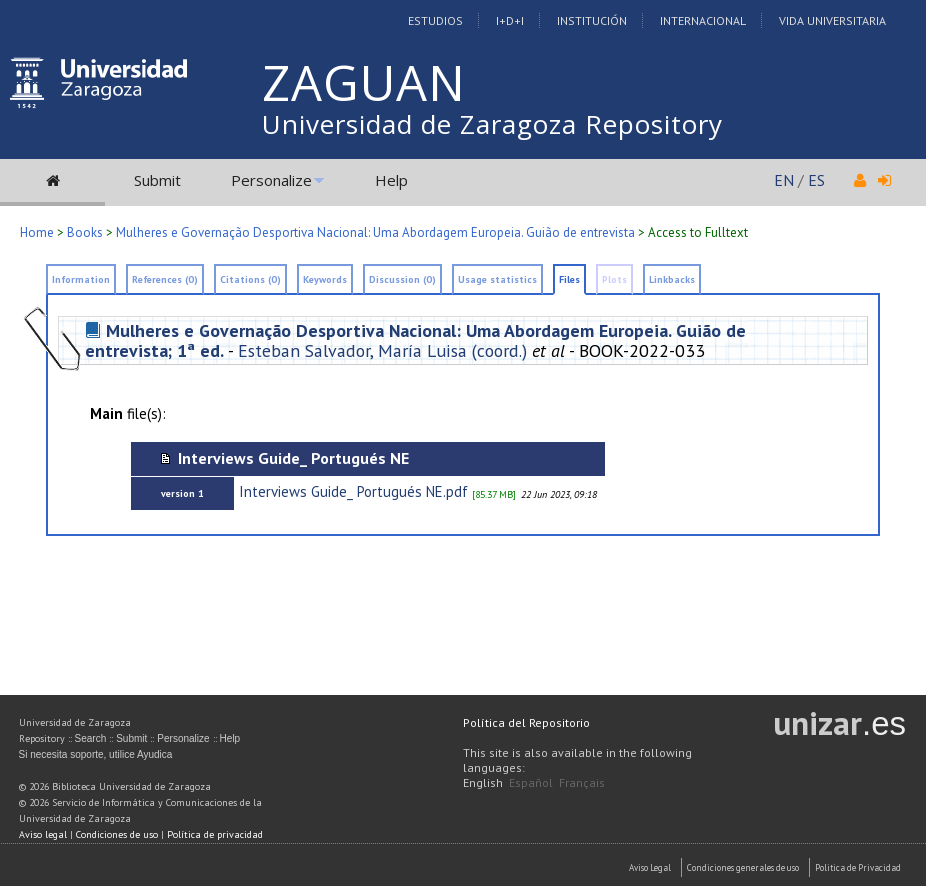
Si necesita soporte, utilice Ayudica (96, 754)
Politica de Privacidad (858, 867)
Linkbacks (672, 279)
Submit (157, 180)
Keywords (325, 279)
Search (91, 738)
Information (81, 279)
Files (569, 279)
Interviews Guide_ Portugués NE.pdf (353, 491)
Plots (614, 279)
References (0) (165, 279)
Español (531, 782)
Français (582, 782)
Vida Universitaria (832, 20)
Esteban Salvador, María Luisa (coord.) (382, 350)
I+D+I (510, 20)
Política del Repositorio (526, 722)
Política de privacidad (215, 834)
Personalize (271, 180)
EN (784, 180)
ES (816, 180)
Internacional (703, 20)
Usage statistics (497, 279)
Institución (592, 20)
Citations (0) (250, 279)
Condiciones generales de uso (743, 867)
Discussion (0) (402, 279)
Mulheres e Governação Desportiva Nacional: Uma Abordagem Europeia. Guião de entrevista (375, 232)
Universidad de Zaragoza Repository (492, 124)
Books (85, 232)
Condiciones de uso (117, 834)
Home (37, 232)
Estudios (435, 20)
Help (391, 180)
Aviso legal (43, 834)
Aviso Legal (650, 867)
